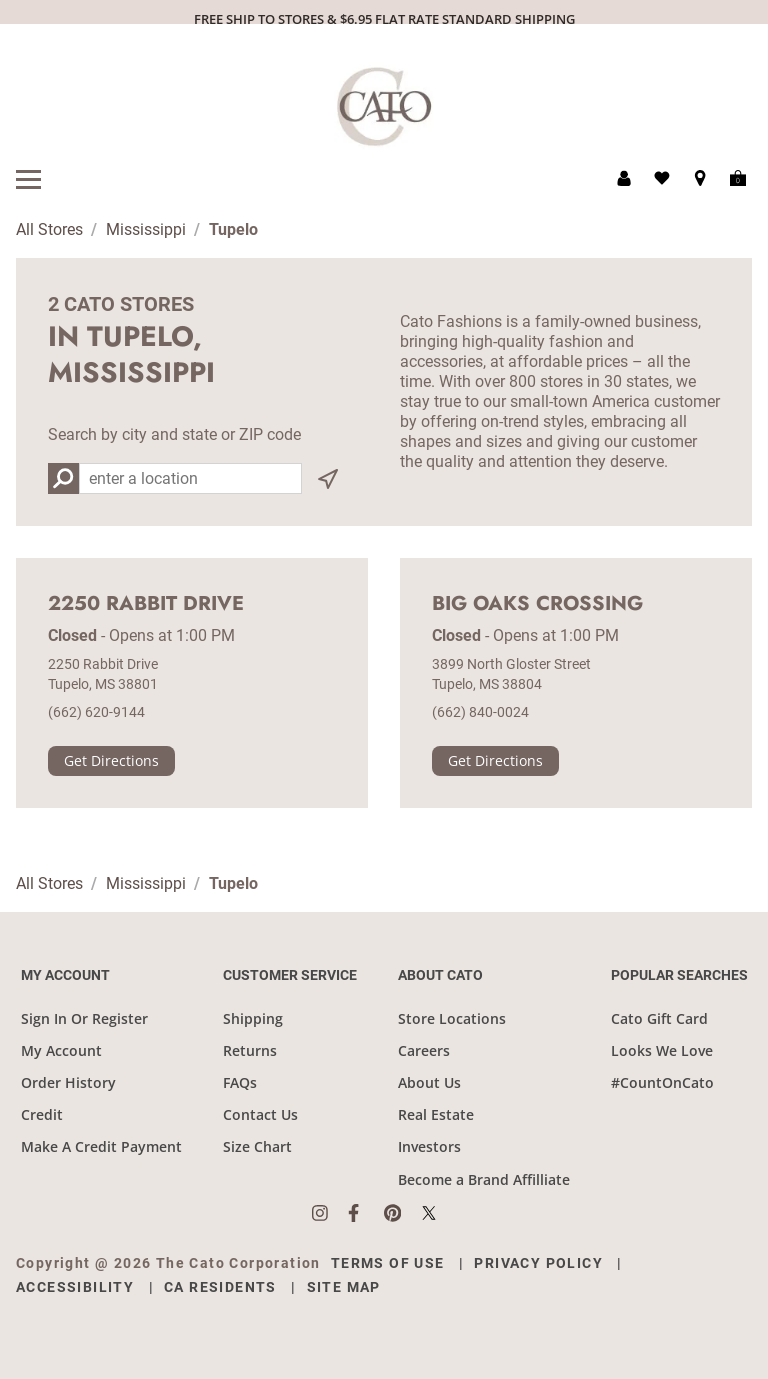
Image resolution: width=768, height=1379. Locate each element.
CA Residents (220, 1287)
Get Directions (111, 760)
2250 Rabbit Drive (146, 604)
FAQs (240, 1082)
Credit (42, 1114)
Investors (429, 1146)
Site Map (344, 1287)
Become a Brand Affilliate (484, 1179)
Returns (250, 1050)
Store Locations (452, 1018)
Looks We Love (662, 1050)
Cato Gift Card (659, 1018)
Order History (68, 1082)
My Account (61, 1050)
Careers (424, 1050)
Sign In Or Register (84, 1018)
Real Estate (436, 1114)
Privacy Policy (538, 1263)
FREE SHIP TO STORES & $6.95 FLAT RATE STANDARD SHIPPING (384, 19)
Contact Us (260, 1114)
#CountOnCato (662, 1082)
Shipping (253, 1018)
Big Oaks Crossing (537, 604)
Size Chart (257, 1146)
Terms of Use (388, 1263)
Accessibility (75, 1287)
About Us (429, 1082)
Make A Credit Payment (101, 1146)
